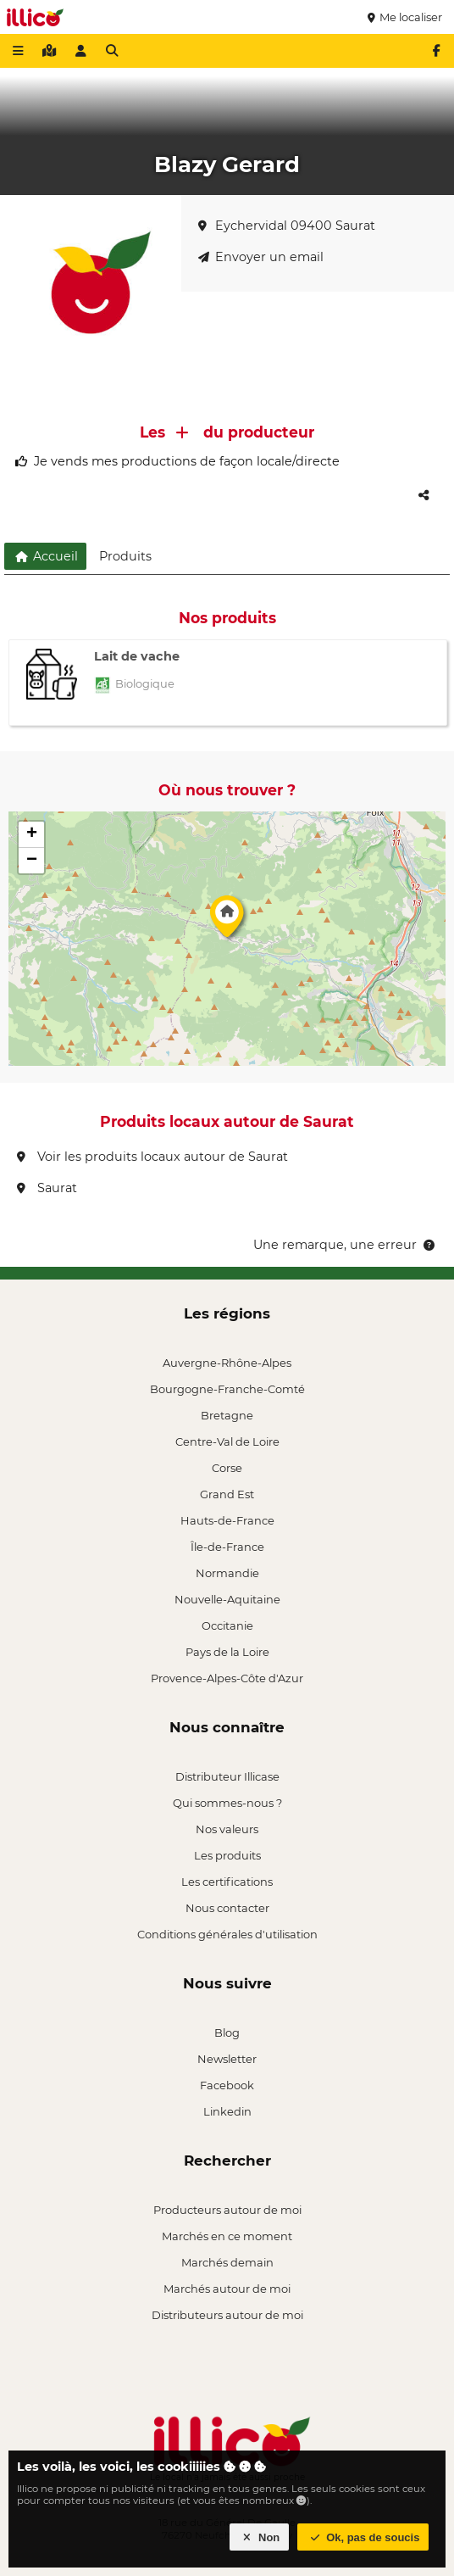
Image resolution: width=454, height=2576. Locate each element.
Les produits (227, 1855)
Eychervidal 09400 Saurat (286, 225)
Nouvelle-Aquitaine (227, 1599)
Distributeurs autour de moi (227, 2315)
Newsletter (227, 2059)
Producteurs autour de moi (227, 2209)
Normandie (227, 1573)
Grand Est (227, 1494)
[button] (227, 920)
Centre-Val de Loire (227, 1441)
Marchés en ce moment (227, 2236)
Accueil (45, 556)
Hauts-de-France (227, 1520)
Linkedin (227, 2111)
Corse (227, 1468)
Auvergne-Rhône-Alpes (227, 1362)
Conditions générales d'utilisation (227, 1934)
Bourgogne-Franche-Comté (227, 1389)
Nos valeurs (227, 1829)
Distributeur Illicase (227, 1776)
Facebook (227, 2085)
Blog (227, 2032)
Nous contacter (227, 1908)
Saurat (47, 1188)
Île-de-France (227, 1546)
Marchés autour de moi (227, 2288)
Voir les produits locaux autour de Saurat (152, 1156)
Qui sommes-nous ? (227, 1802)
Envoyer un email (261, 257)
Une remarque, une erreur (345, 1244)
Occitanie (227, 1625)
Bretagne (227, 1415)
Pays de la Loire (227, 1652)
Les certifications (227, 1881)
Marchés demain (227, 2262)
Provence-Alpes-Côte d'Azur (227, 1678)
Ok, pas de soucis (363, 2537)
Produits (125, 556)
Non (259, 2537)
